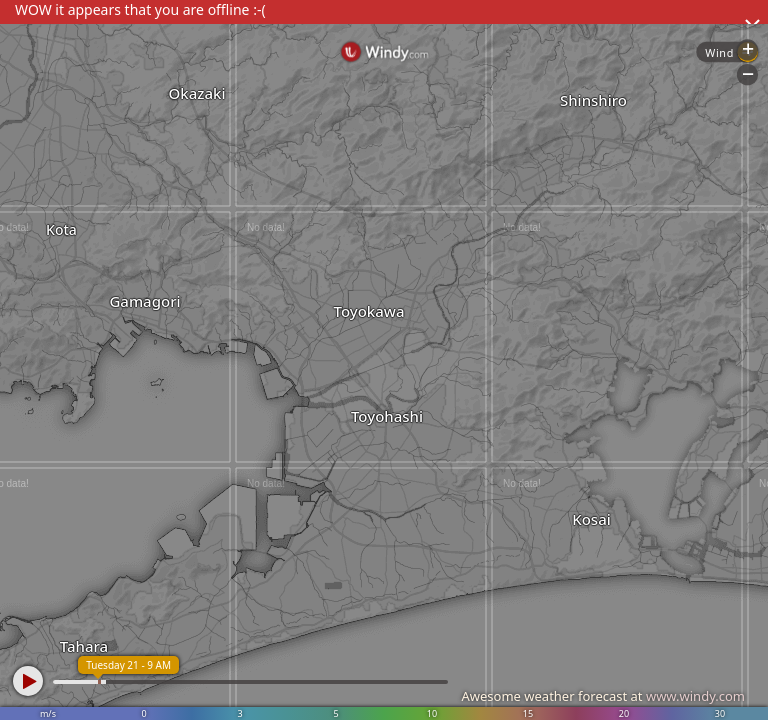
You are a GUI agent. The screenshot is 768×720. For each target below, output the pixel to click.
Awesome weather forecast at (603, 696)
